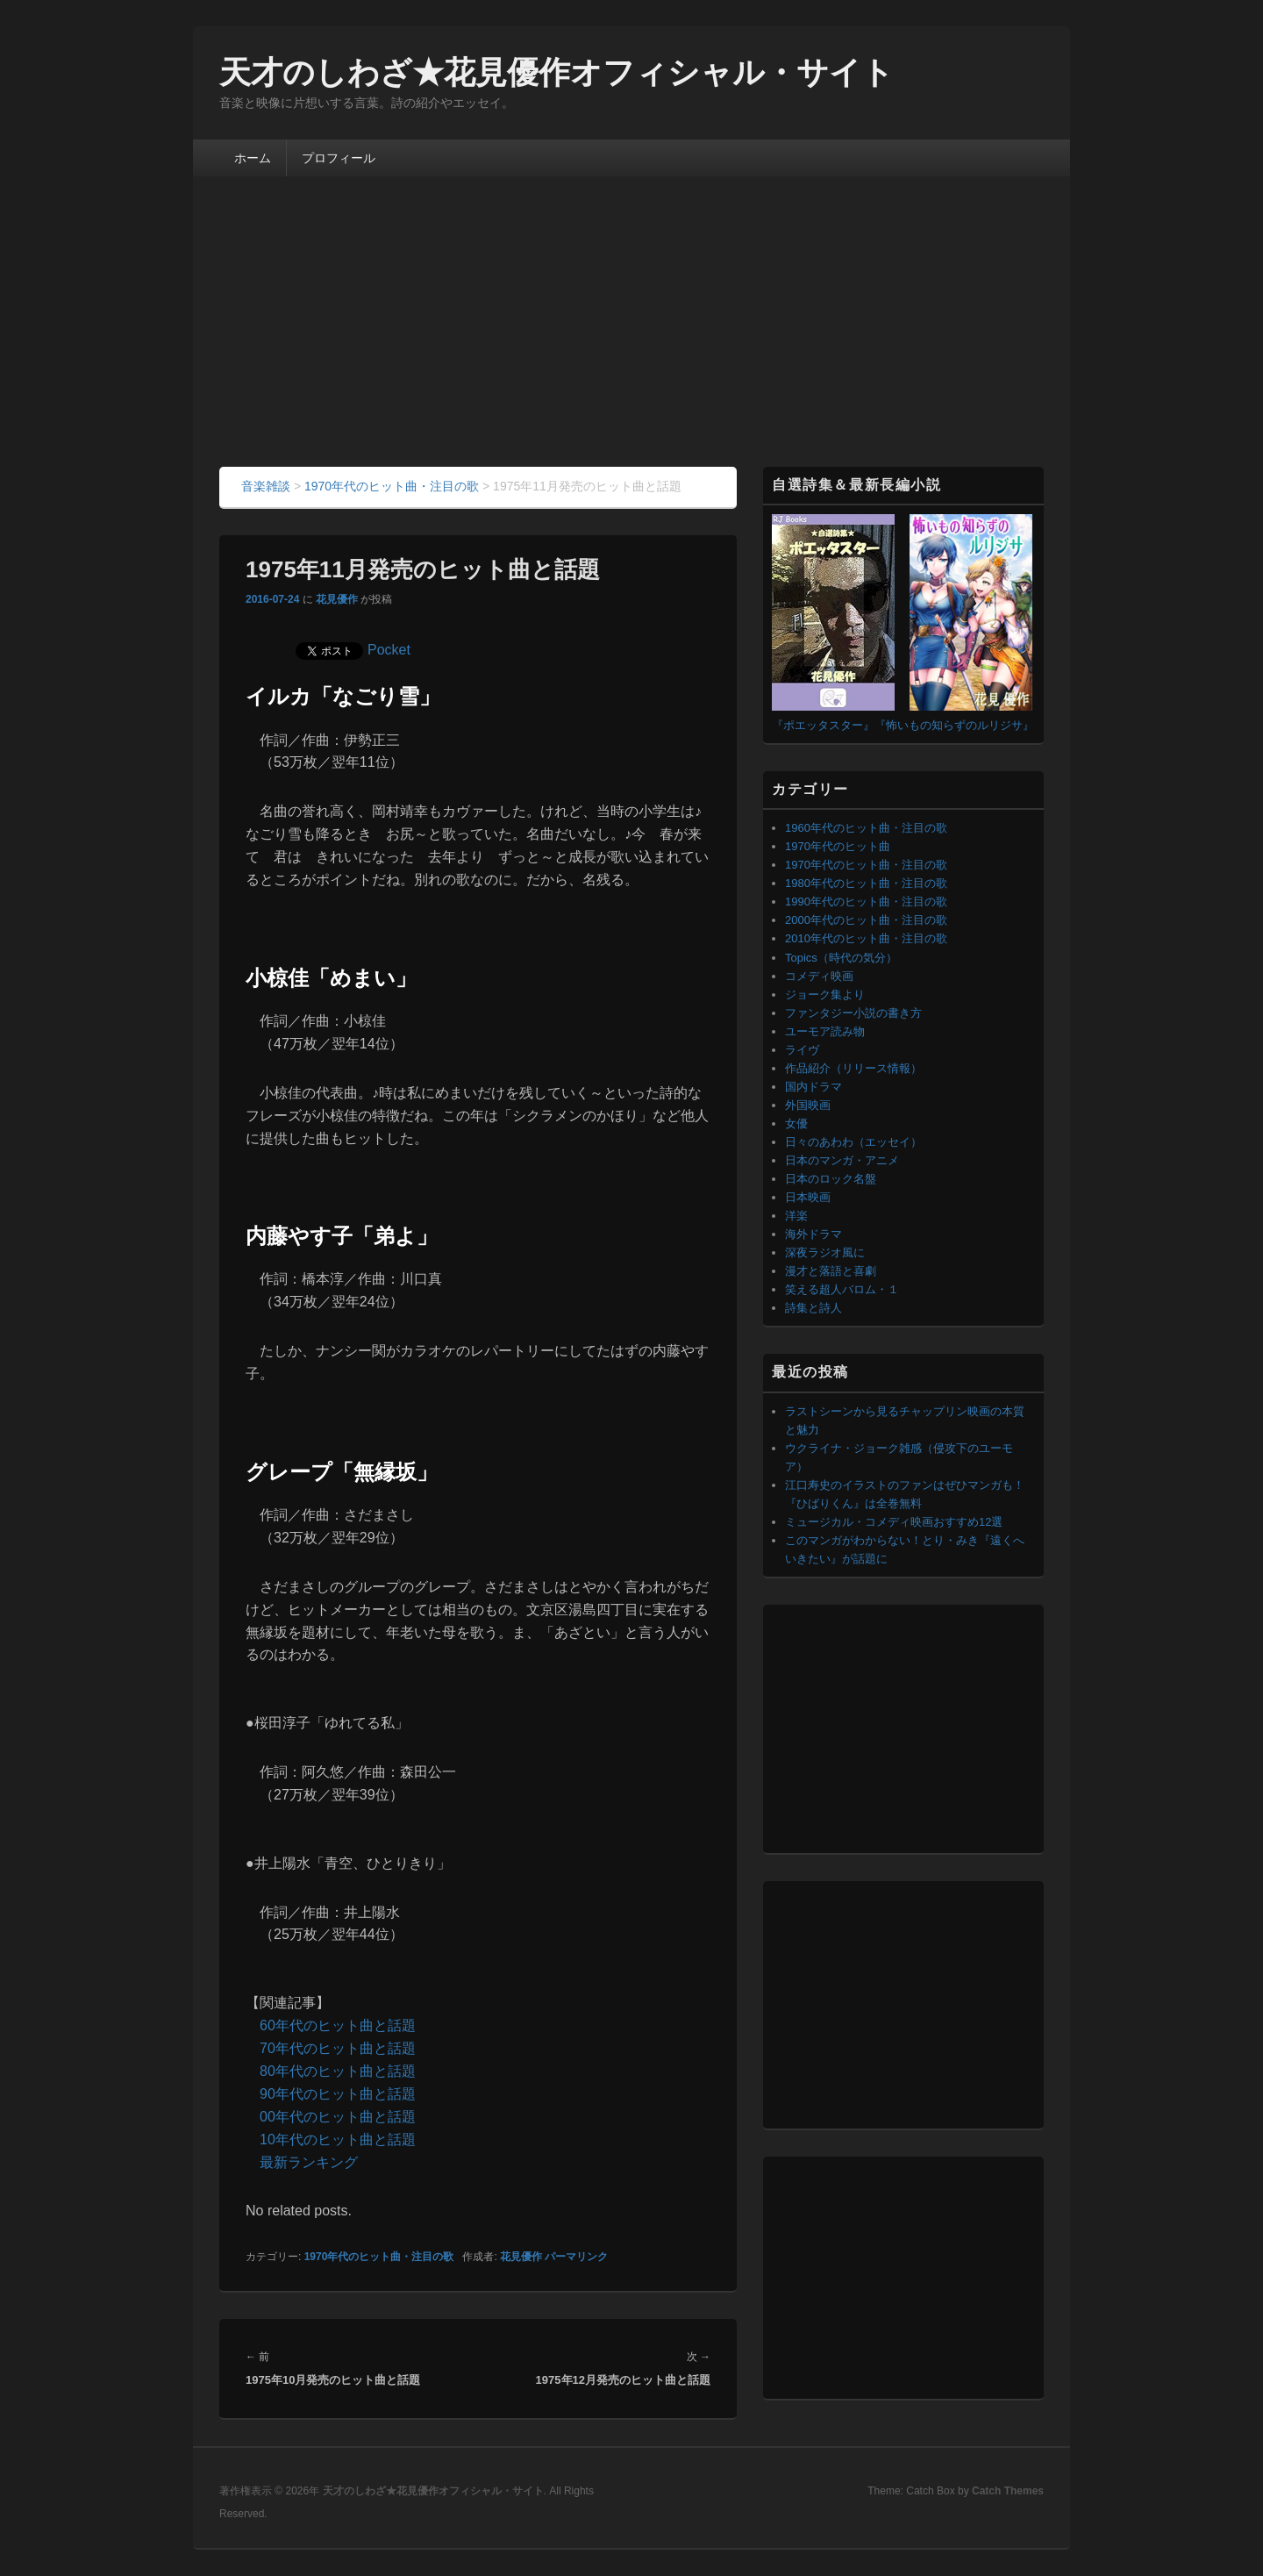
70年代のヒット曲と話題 (338, 2048)
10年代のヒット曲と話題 (338, 2139)
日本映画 (808, 1197)
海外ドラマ (813, 1234)
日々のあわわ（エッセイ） (853, 1141)
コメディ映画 (819, 976)
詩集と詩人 (813, 1307)
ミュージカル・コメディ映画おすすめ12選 (894, 1521)
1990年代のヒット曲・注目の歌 (866, 901)
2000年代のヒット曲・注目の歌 (866, 920)
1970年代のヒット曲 (837, 846)
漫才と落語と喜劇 (830, 1270)
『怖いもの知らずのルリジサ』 (954, 725)
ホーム (252, 158)
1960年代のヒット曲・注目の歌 (866, 827)
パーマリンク (576, 2256)
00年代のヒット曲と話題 (338, 2116)
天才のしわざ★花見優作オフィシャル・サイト (556, 72)
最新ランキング (309, 2162)
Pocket (388, 649)
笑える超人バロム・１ (842, 1289)
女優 (796, 1123)
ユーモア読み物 (825, 1031)
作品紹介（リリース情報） (853, 1068)
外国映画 (808, 1105)
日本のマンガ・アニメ (842, 1160)
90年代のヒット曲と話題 (338, 2093)
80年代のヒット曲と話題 (338, 2071)
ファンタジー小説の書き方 (853, 1013)
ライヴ (802, 1049)
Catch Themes (1008, 2491)
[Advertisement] (631, 335)
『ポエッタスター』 (823, 725)
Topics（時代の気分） (841, 957)
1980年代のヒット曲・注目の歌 (866, 883)
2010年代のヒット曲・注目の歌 (866, 938)
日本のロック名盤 (830, 1178)
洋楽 (796, 1215)
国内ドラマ (813, 1086)
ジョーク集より (825, 994)
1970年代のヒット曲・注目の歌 (379, 2256)
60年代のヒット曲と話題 (338, 2025)
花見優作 (337, 599)
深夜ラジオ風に (825, 1252)
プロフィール (338, 158)
